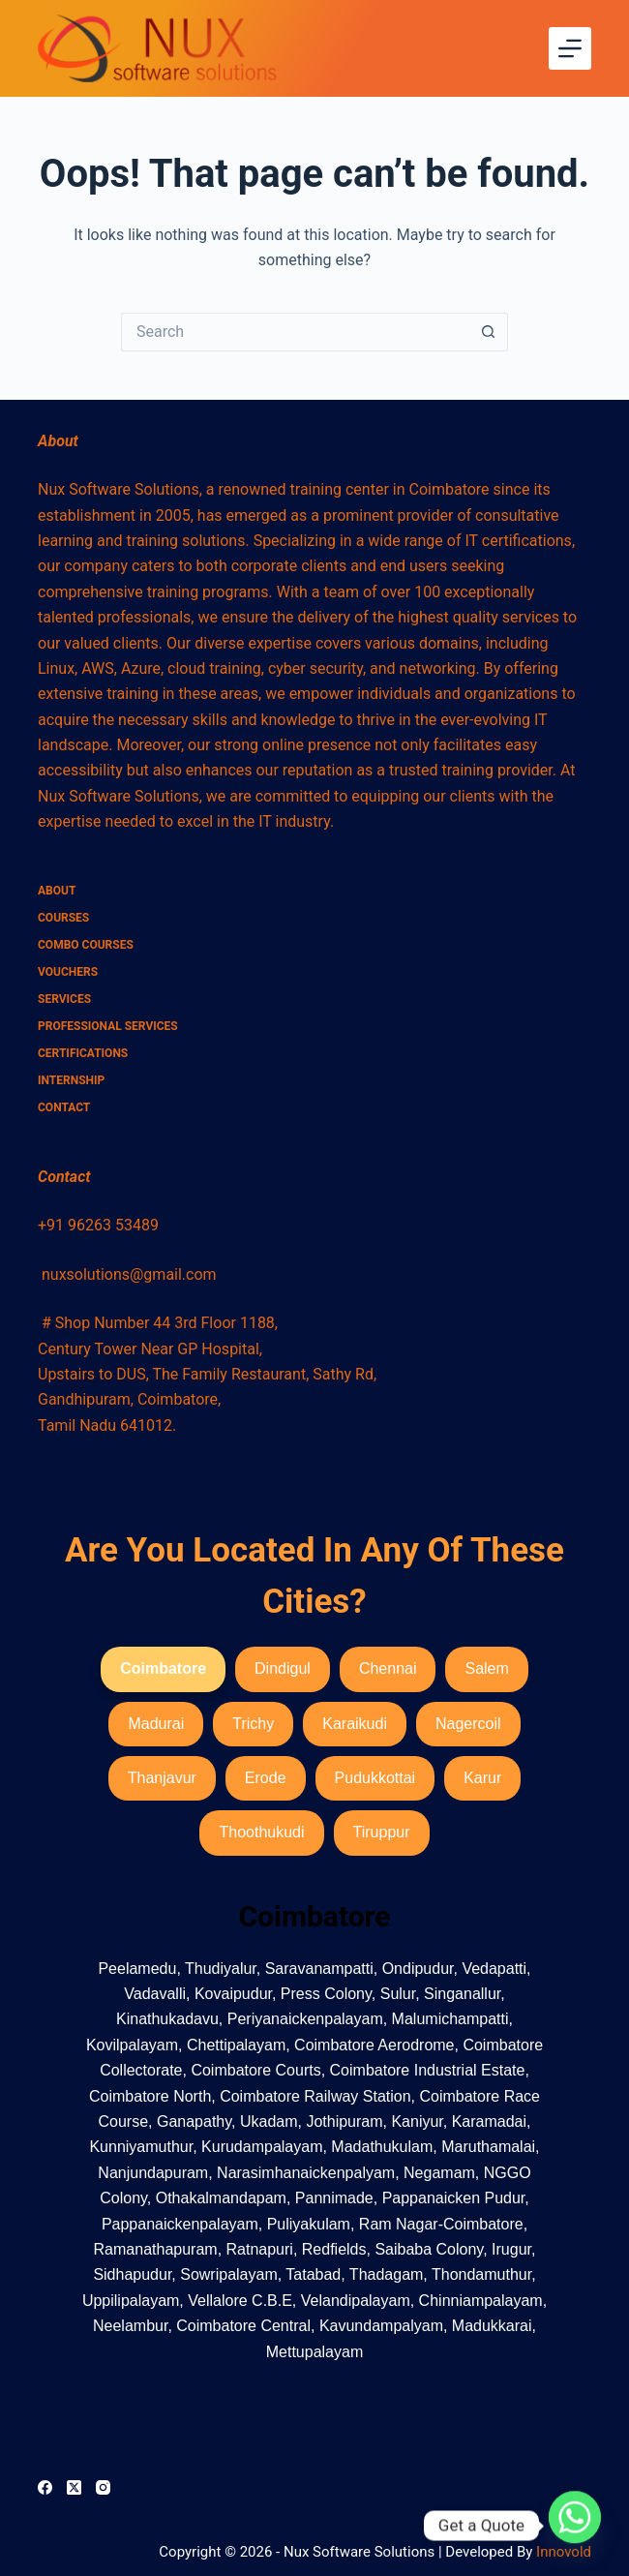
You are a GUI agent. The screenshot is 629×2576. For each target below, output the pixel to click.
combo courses (86, 945)
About (56, 890)
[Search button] (488, 332)
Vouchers (68, 972)
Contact (64, 1107)
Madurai (156, 1723)
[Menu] (570, 48)
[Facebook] (45, 2487)
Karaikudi (354, 1723)
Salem (486, 1668)
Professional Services (108, 1026)
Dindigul (283, 1668)
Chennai (388, 1668)
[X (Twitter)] (74, 2487)
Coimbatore (163, 1668)
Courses (63, 917)
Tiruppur (381, 1832)
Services (64, 999)
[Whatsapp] (575, 2526)
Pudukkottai (375, 1778)
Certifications (83, 1053)
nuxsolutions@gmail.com (129, 1274)
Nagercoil (468, 1723)
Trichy (253, 1723)
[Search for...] (295, 332)
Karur (482, 1778)
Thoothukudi (261, 1832)
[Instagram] (103, 2487)
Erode (265, 1778)
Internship (71, 1080)
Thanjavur (162, 1778)
